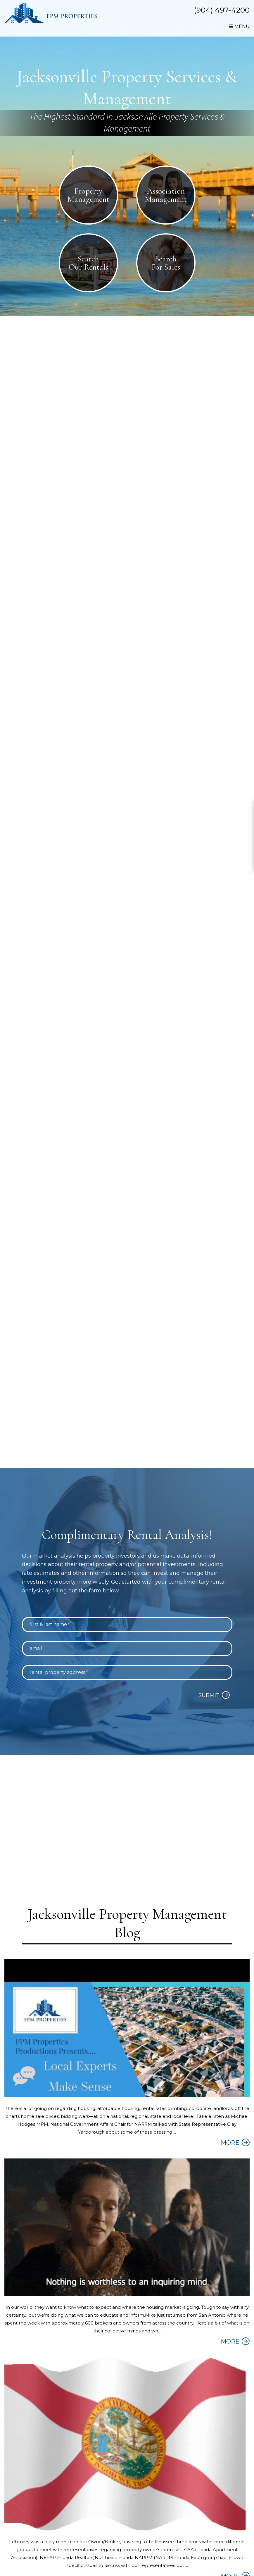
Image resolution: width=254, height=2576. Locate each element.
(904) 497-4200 (222, 10)
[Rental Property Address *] (127, 1674)
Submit (209, 1697)
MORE (230, 2144)
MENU (239, 26)
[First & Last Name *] (127, 1626)
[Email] (127, 1650)
